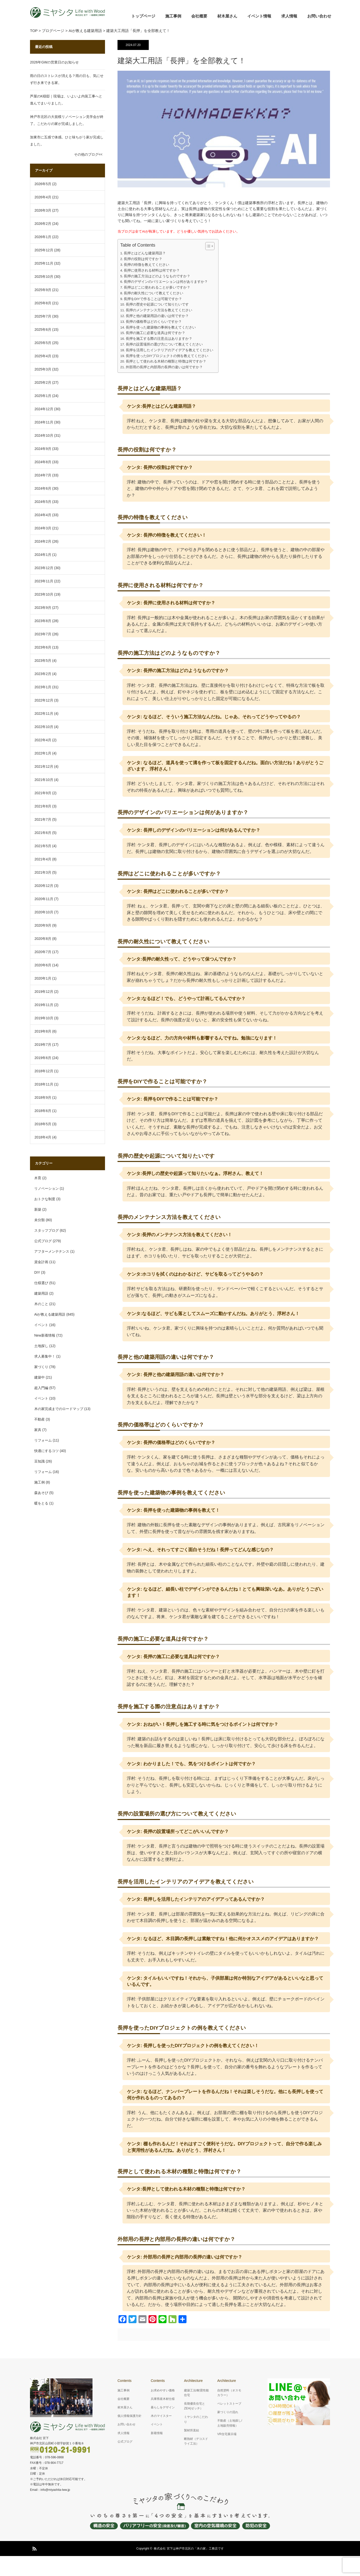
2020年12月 (43, 886)
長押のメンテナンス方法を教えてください (159, 310)
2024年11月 (43, 422)
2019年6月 (42, 1058)
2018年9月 (42, 1098)
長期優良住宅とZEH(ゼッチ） (194, 2406)
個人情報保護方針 (130, 2416)
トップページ (143, 16)
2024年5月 (42, 502)
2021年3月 (42, 872)
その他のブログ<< (88, 154)
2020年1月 (42, 978)
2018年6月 (42, 1111)
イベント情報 (259, 16)
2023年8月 (42, 621)
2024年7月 (42, 475)
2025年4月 (42, 356)
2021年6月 (42, 833)
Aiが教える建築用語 (49, 1314)
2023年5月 (42, 661)
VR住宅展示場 (226, 2434)
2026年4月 (42, 197)
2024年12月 (43, 409)
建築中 (39, 1377)
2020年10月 (43, 912)
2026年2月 (42, 224)
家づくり (41, 1367)
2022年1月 (42, 753)
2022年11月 (43, 714)
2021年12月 (43, 766)
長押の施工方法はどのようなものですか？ (157, 276)
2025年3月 (42, 369)
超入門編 (41, 1388)
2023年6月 (42, 647)
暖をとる (41, 1503)
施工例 (39, 1482)
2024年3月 (42, 528)
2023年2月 (42, 674)
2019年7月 (42, 1045)
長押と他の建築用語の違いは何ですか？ (157, 316)
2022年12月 (43, 700)
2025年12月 (43, 250)
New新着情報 (44, 1335)
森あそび (41, 1493)
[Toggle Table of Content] (207, 246)
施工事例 (173, 16)
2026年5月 (42, 184)
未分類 (39, 1220)
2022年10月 (43, 727)
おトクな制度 (44, 1199)
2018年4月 (42, 1137)
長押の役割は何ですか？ (143, 259)
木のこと (41, 1304)
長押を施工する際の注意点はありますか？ (159, 339)
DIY (37, 1272)
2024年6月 (42, 488)
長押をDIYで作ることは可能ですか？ (153, 299)
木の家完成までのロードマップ (58, 1409)
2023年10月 (43, 594)
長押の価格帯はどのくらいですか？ (154, 322)
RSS (34, 2548)
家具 (37, 1430)
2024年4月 (42, 515)
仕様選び (41, 1283)
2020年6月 (42, 965)
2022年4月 (42, 740)
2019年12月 (43, 992)
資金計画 (41, 1262)
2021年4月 (42, 859)
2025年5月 (42, 343)
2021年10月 (43, 780)
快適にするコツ (46, 1451)
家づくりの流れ (227, 2412)
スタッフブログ (46, 1230)
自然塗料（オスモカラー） (229, 2393)
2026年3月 (42, 210)
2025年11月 (43, 263)
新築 (37, 1209)
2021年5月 (42, 846)
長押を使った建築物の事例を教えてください (161, 327)
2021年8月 (42, 806)
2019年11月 (43, 1005)
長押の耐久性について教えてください (153, 293)
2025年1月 (42, 396)
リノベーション (46, 1188)
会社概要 (199, 16)
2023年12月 (43, 568)
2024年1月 (42, 555)
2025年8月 (42, 303)
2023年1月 (42, 687)
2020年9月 (42, 925)
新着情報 (157, 2433)
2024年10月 (43, 435)
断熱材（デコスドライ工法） (196, 2441)
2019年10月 (43, 1018)
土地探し (41, 1346)
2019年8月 (42, 1031)
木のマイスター (161, 2416)
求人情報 (289, 16)
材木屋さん (227, 16)
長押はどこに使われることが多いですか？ (157, 287)
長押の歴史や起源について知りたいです (157, 304)
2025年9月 (42, 290)
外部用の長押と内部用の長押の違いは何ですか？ (164, 367)
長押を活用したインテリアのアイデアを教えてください (169, 350)
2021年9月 (42, 793)
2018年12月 (43, 1071)
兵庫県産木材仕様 (163, 2399)
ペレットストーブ (229, 2403)
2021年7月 (42, 819)
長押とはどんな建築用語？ (145, 253)
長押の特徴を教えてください (146, 265)
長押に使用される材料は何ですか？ (152, 270)
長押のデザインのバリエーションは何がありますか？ (166, 282)
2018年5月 (42, 1124)
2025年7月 (42, 316)
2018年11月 (43, 1084)
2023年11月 (43, 581)
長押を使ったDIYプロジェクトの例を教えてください (167, 356)
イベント (41, 1325)
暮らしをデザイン (163, 2407)
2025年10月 (43, 277)
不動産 (39, 1419)
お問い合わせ (319, 16)
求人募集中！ (44, 1356)
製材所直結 (191, 2430)
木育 (37, 1178)
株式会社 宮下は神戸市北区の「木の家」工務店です (189, 2548)
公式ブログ (43, 1241)
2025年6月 (42, 330)
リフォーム (43, 1440)
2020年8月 (42, 939)
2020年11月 (43, 899)
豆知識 (39, 1461)
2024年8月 (42, 462)
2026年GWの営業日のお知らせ (54, 62)
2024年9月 (42, 449)
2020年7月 (42, 952)
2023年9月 (42, 608)
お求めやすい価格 (163, 2390)
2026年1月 (42, 237)
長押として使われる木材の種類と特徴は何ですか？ (166, 361)
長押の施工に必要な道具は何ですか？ (155, 333)
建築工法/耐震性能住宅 (196, 2393)
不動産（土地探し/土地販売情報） (229, 2423)
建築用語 (41, 1293)
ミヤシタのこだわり (196, 2419)
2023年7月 (42, 634)
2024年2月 (42, 541)
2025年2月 (42, 382)
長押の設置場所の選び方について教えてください (164, 344)
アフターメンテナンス (51, 1251)
